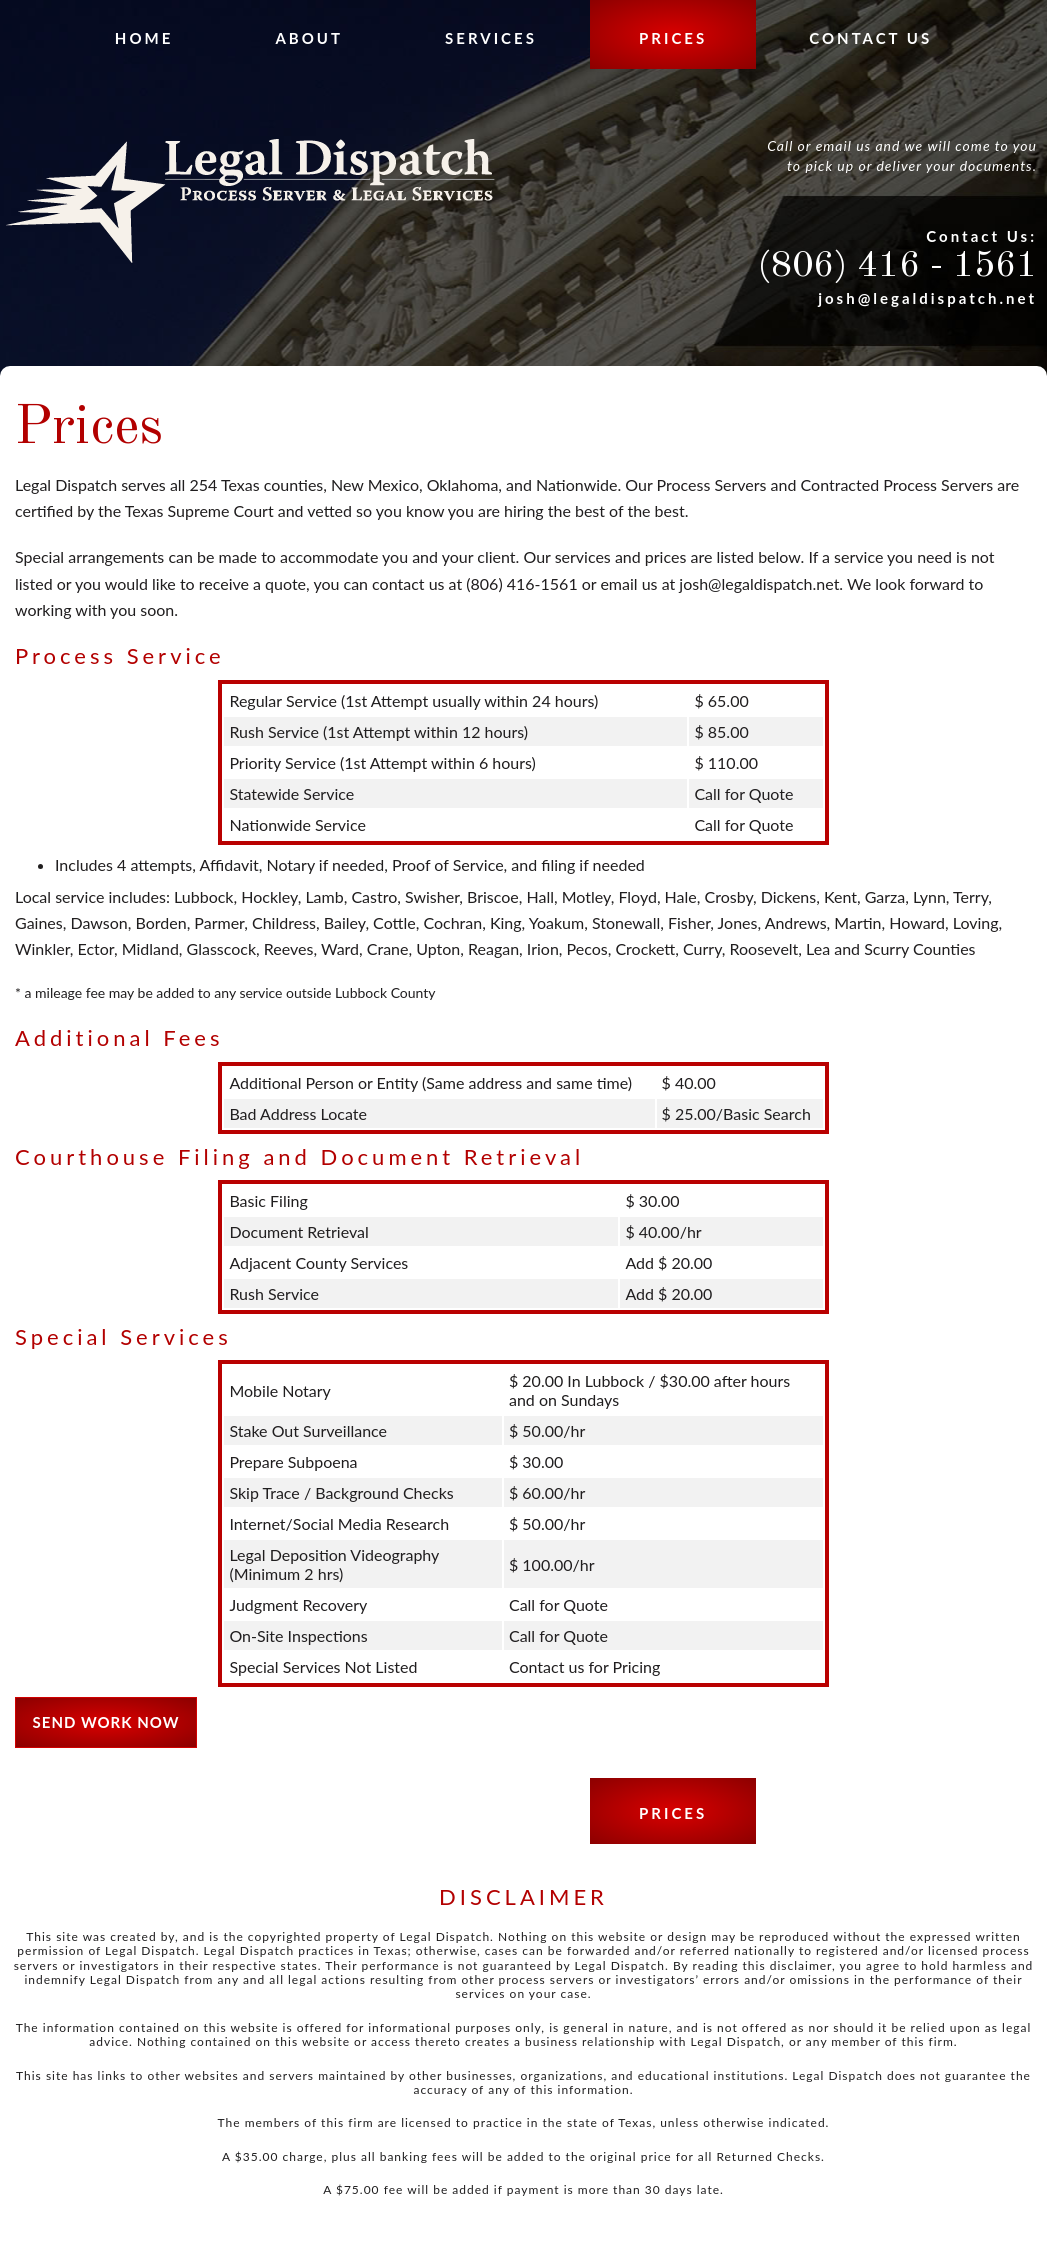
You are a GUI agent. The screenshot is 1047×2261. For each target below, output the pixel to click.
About (309, 38)
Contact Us (870, 38)
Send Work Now (106, 1722)
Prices (673, 38)
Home (144, 38)
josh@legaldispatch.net (927, 298)
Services (491, 38)
